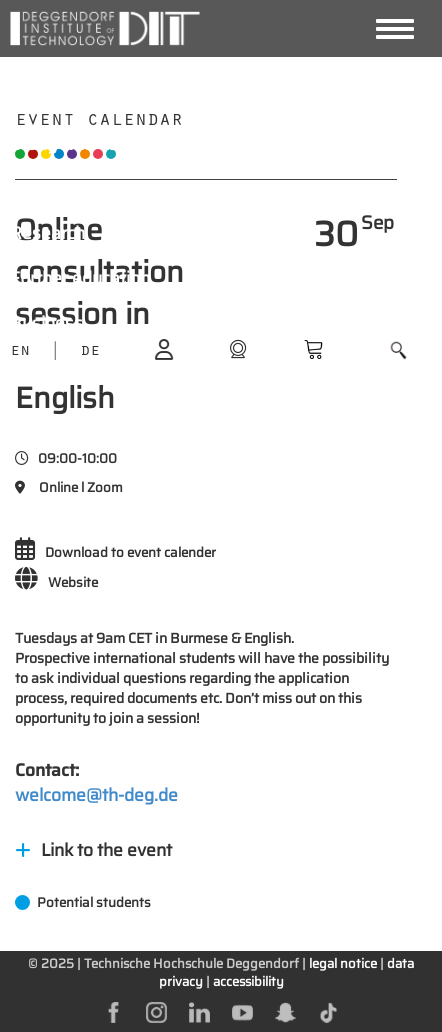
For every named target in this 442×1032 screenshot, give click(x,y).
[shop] (238, 348)
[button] (398, 350)
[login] (164, 348)
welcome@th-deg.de (96, 795)
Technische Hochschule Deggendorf (191, 963)
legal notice (343, 963)
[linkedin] (199, 1011)
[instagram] (156, 1011)
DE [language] (90, 352)
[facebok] (113, 1011)
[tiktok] (328, 1011)
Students (46, 188)
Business (46, 323)
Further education (80, 278)
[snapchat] (285, 1011)
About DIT (49, 99)
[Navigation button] (394, 29)
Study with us (64, 144)
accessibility (248, 981)
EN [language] (20, 352)
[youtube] (242, 1011)
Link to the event (93, 850)
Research (47, 233)
